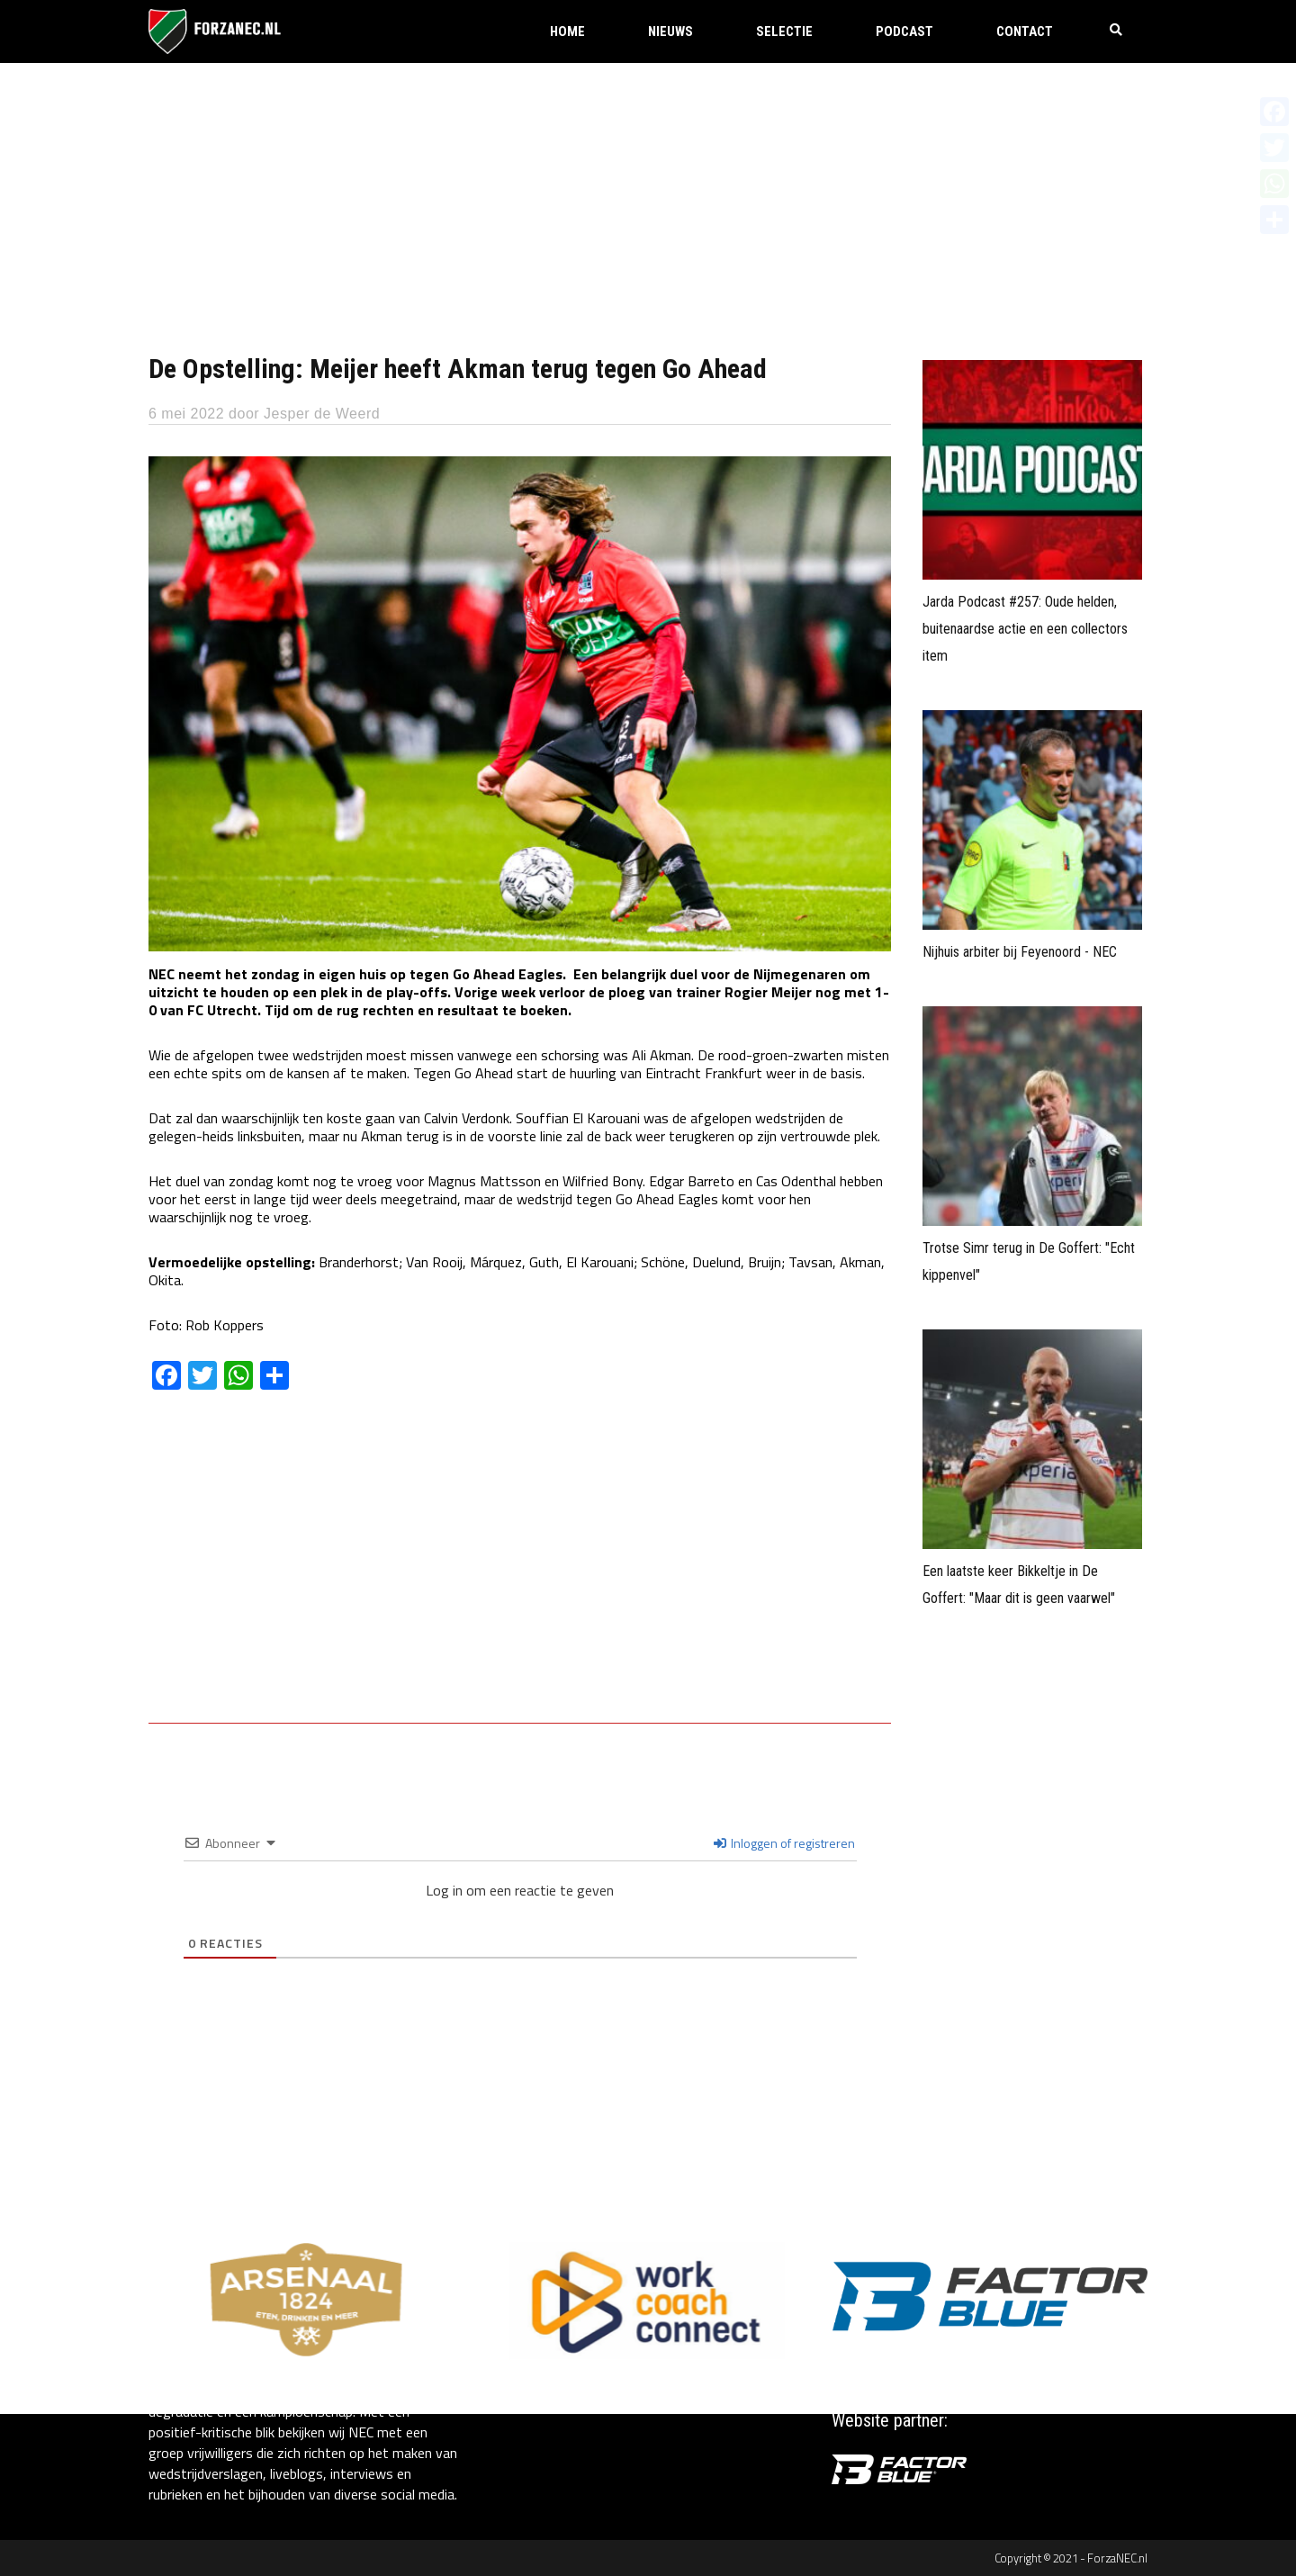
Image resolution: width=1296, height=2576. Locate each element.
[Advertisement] (648, 198)
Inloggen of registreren (784, 1842)
